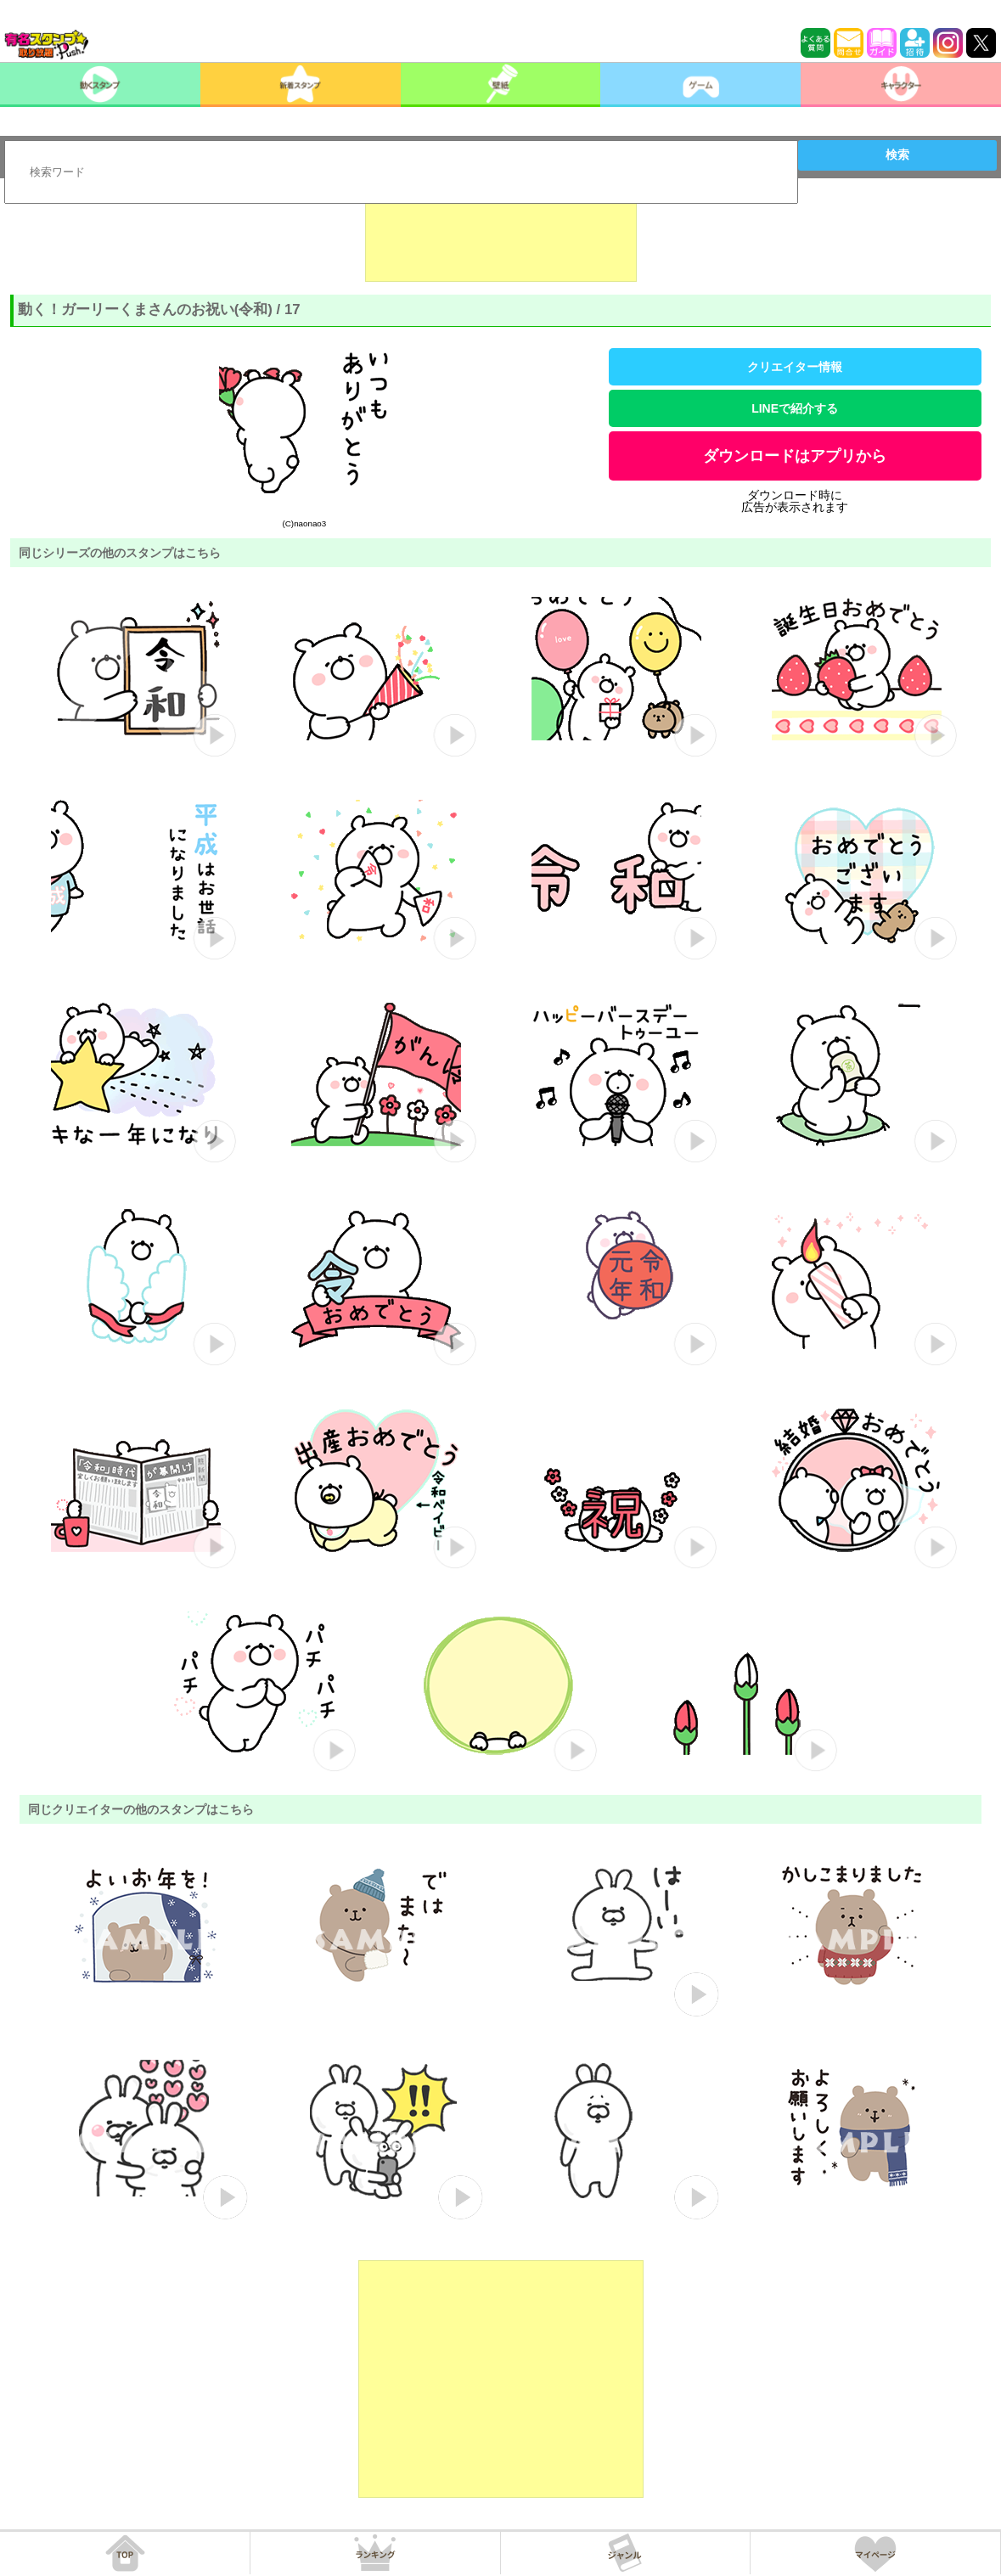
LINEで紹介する (794, 408)
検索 (897, 154)
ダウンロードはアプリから (794, 455)
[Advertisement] (501, 239)
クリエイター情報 (794, 367)
